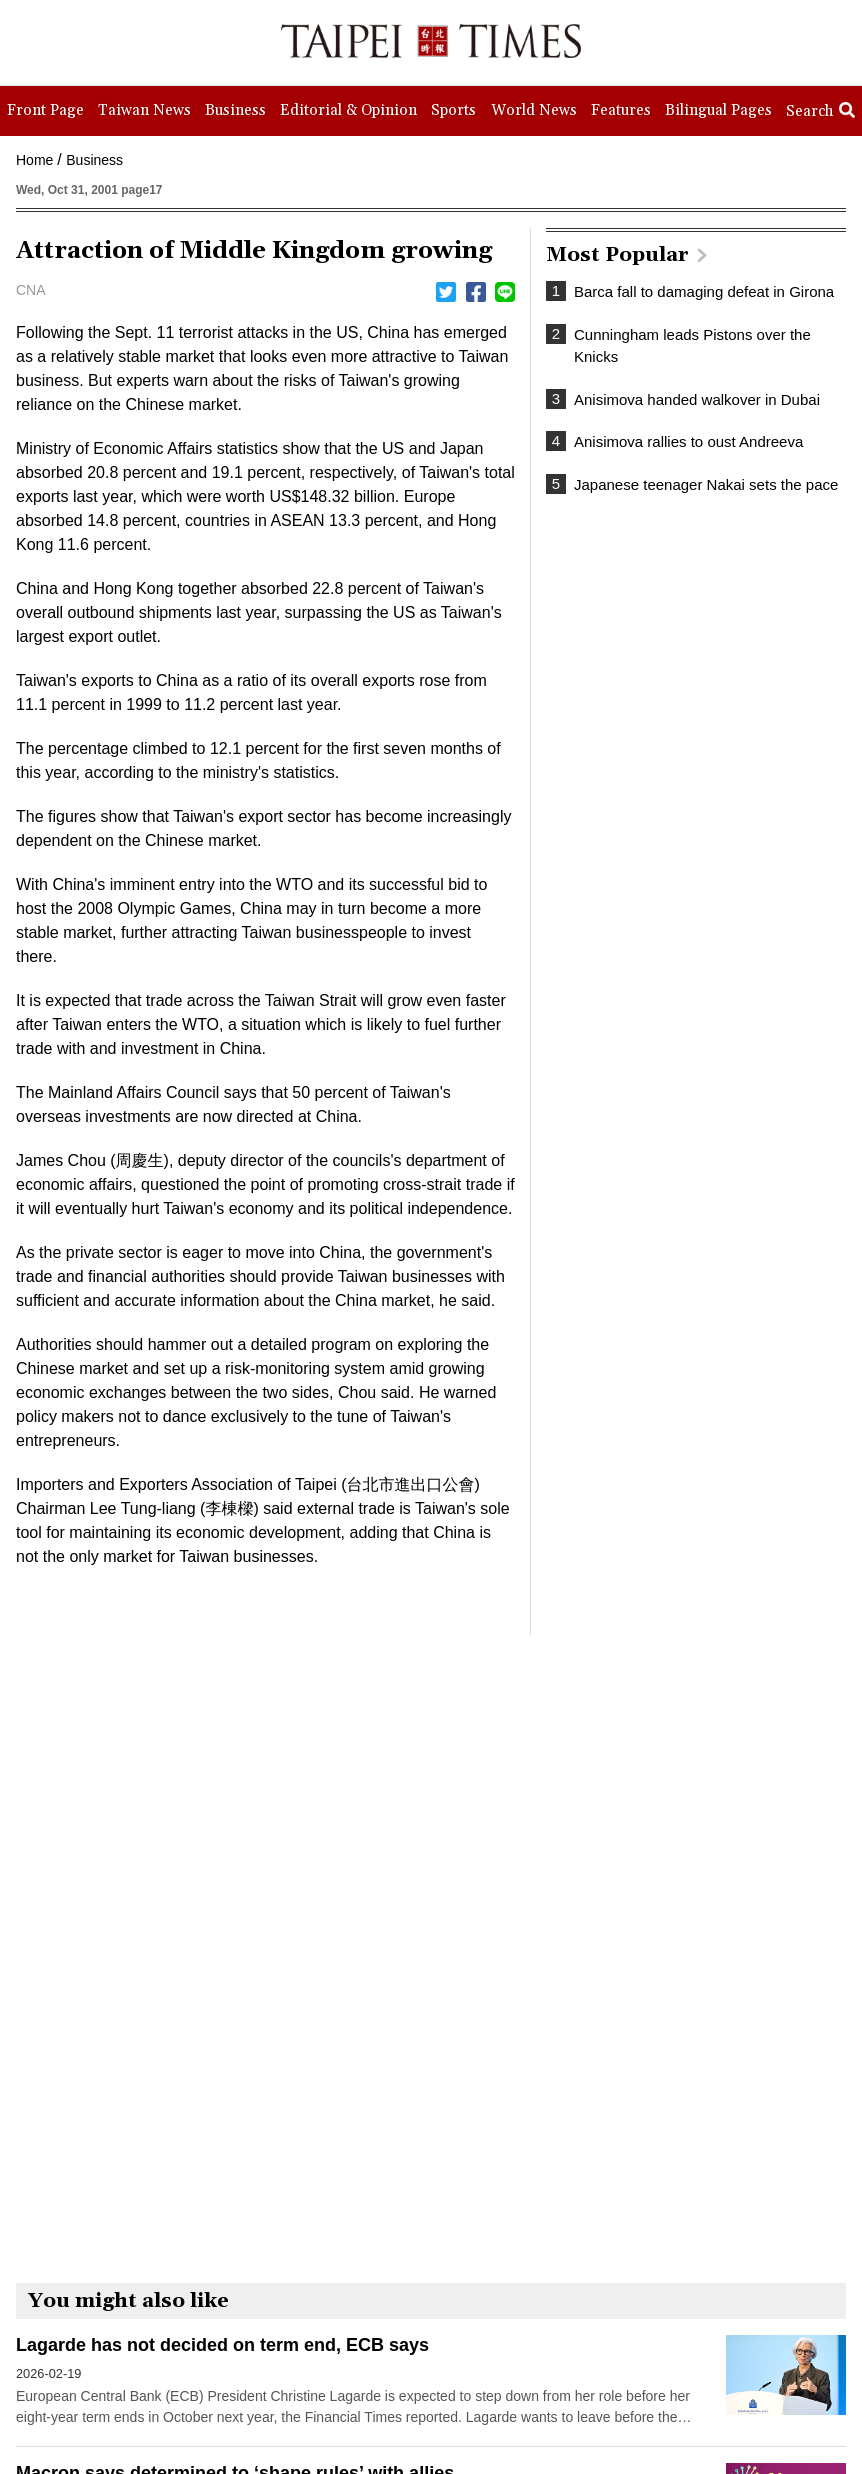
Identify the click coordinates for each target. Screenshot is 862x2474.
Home (34, 160)
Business (94, 160)
